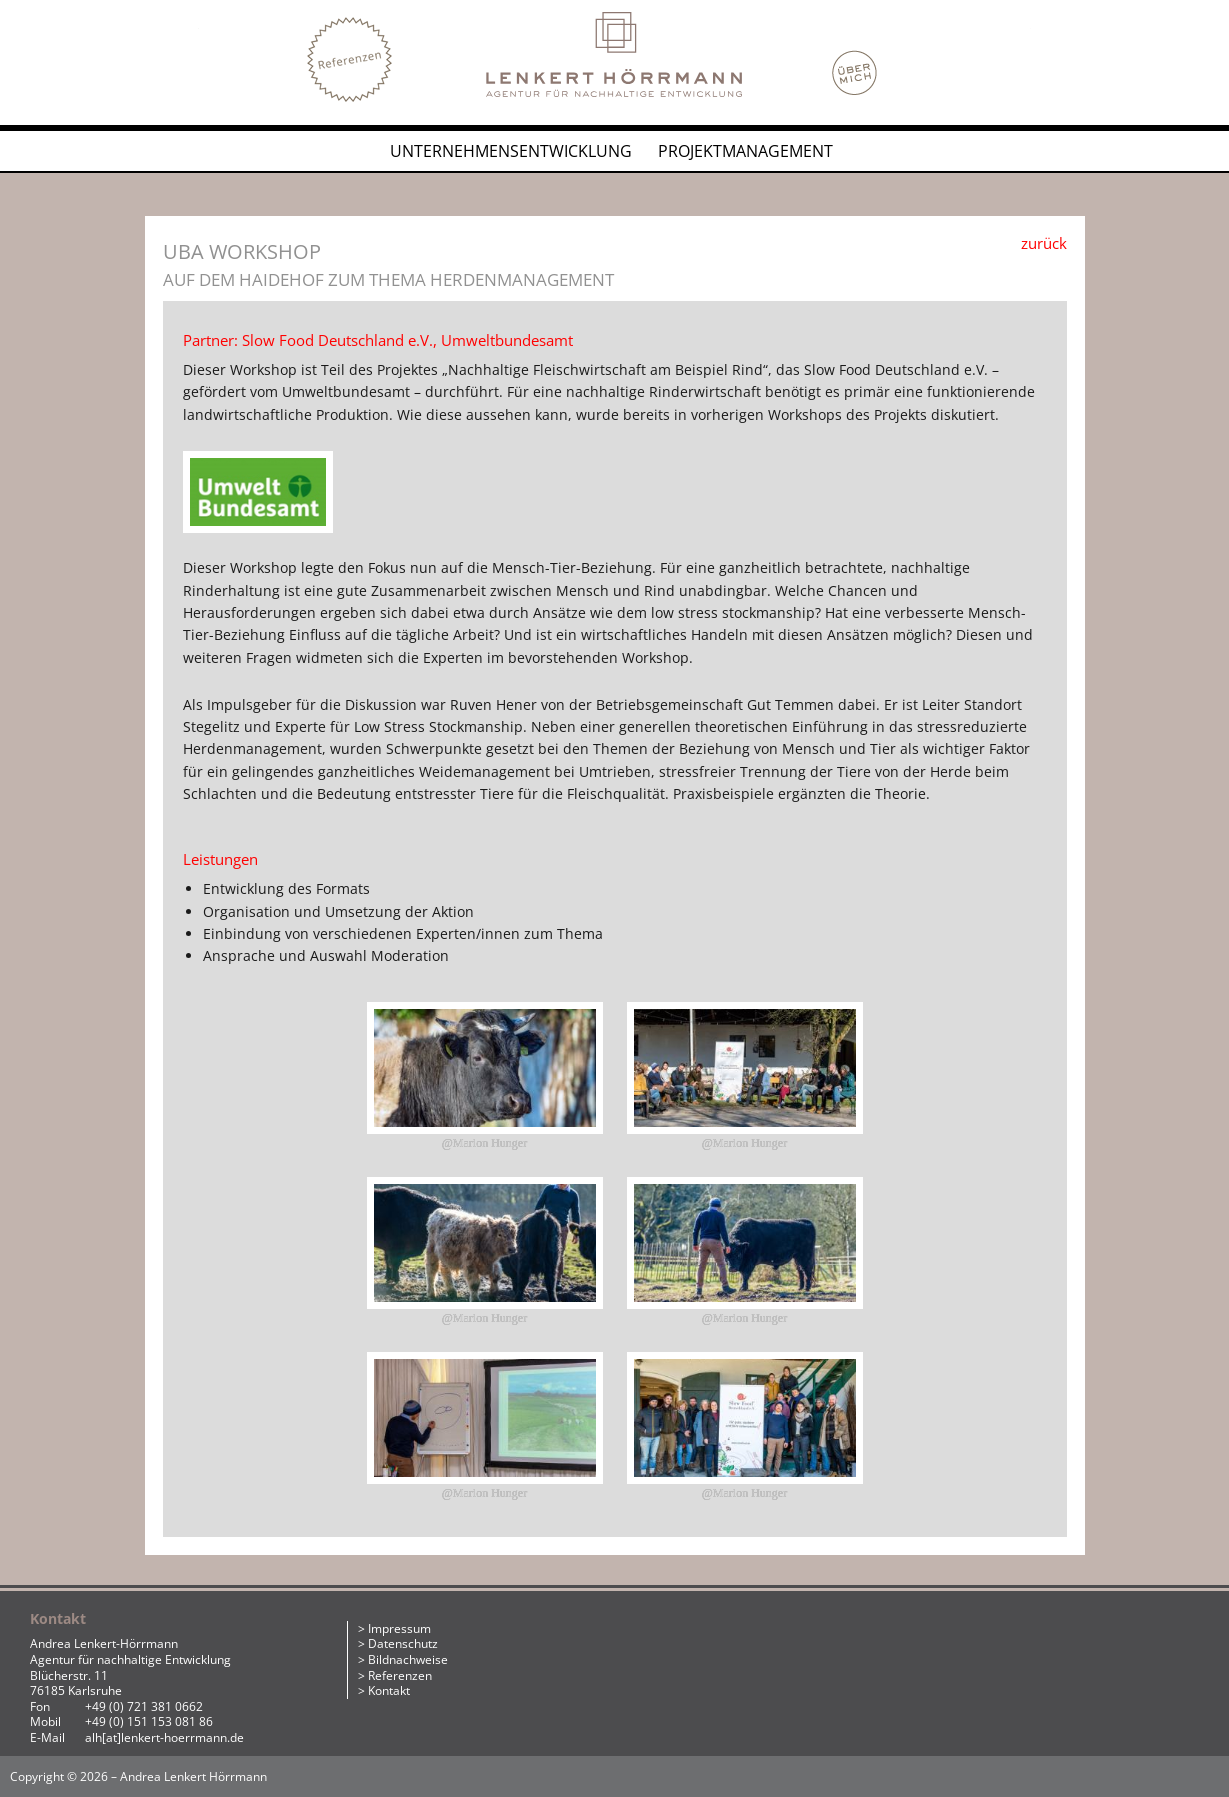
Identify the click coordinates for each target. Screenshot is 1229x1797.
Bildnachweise (408, 1659)
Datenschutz (403, 1643)
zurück (1044, 243)
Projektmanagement (745, 151)
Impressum (399, 1628)
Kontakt (389, 1690)
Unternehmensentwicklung (511, 151)
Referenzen (400, 1675)
